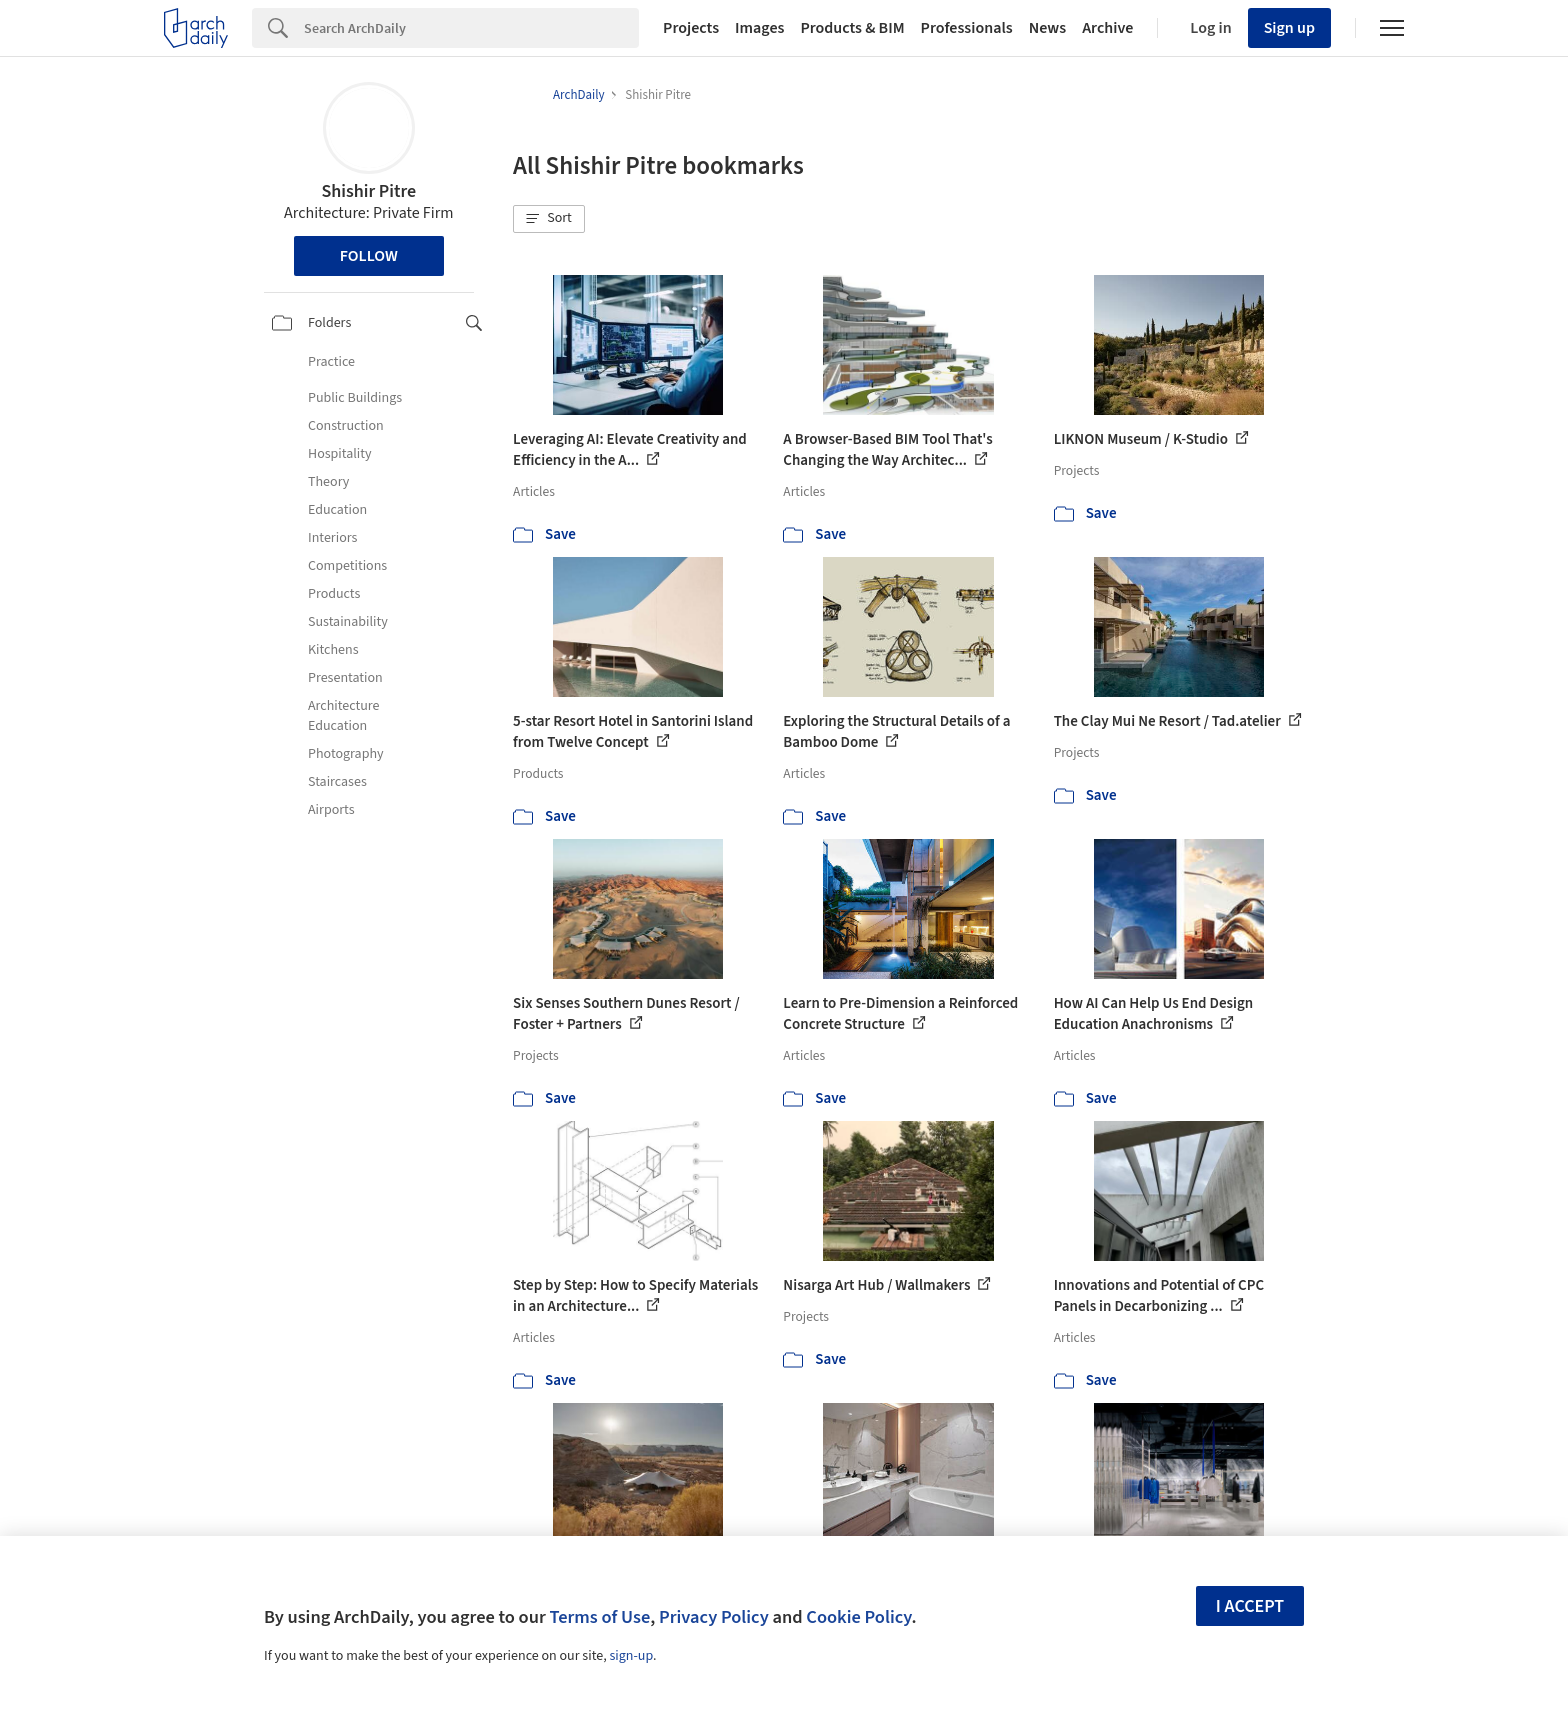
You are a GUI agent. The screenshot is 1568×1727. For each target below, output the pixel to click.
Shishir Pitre (368, 191)
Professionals (967, 28)
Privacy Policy (714, 1617)
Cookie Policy (858, 1617)
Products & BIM (852, 28)
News (1047, 28)
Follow (369, 256)
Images (759, 28)
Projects (691, 28)
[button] (549, 219)
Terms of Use (599, 1617)
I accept (1250, 1606)
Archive (1107, 28)
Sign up (1289, 28)
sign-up (631, 1656)
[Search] (471, 28)
